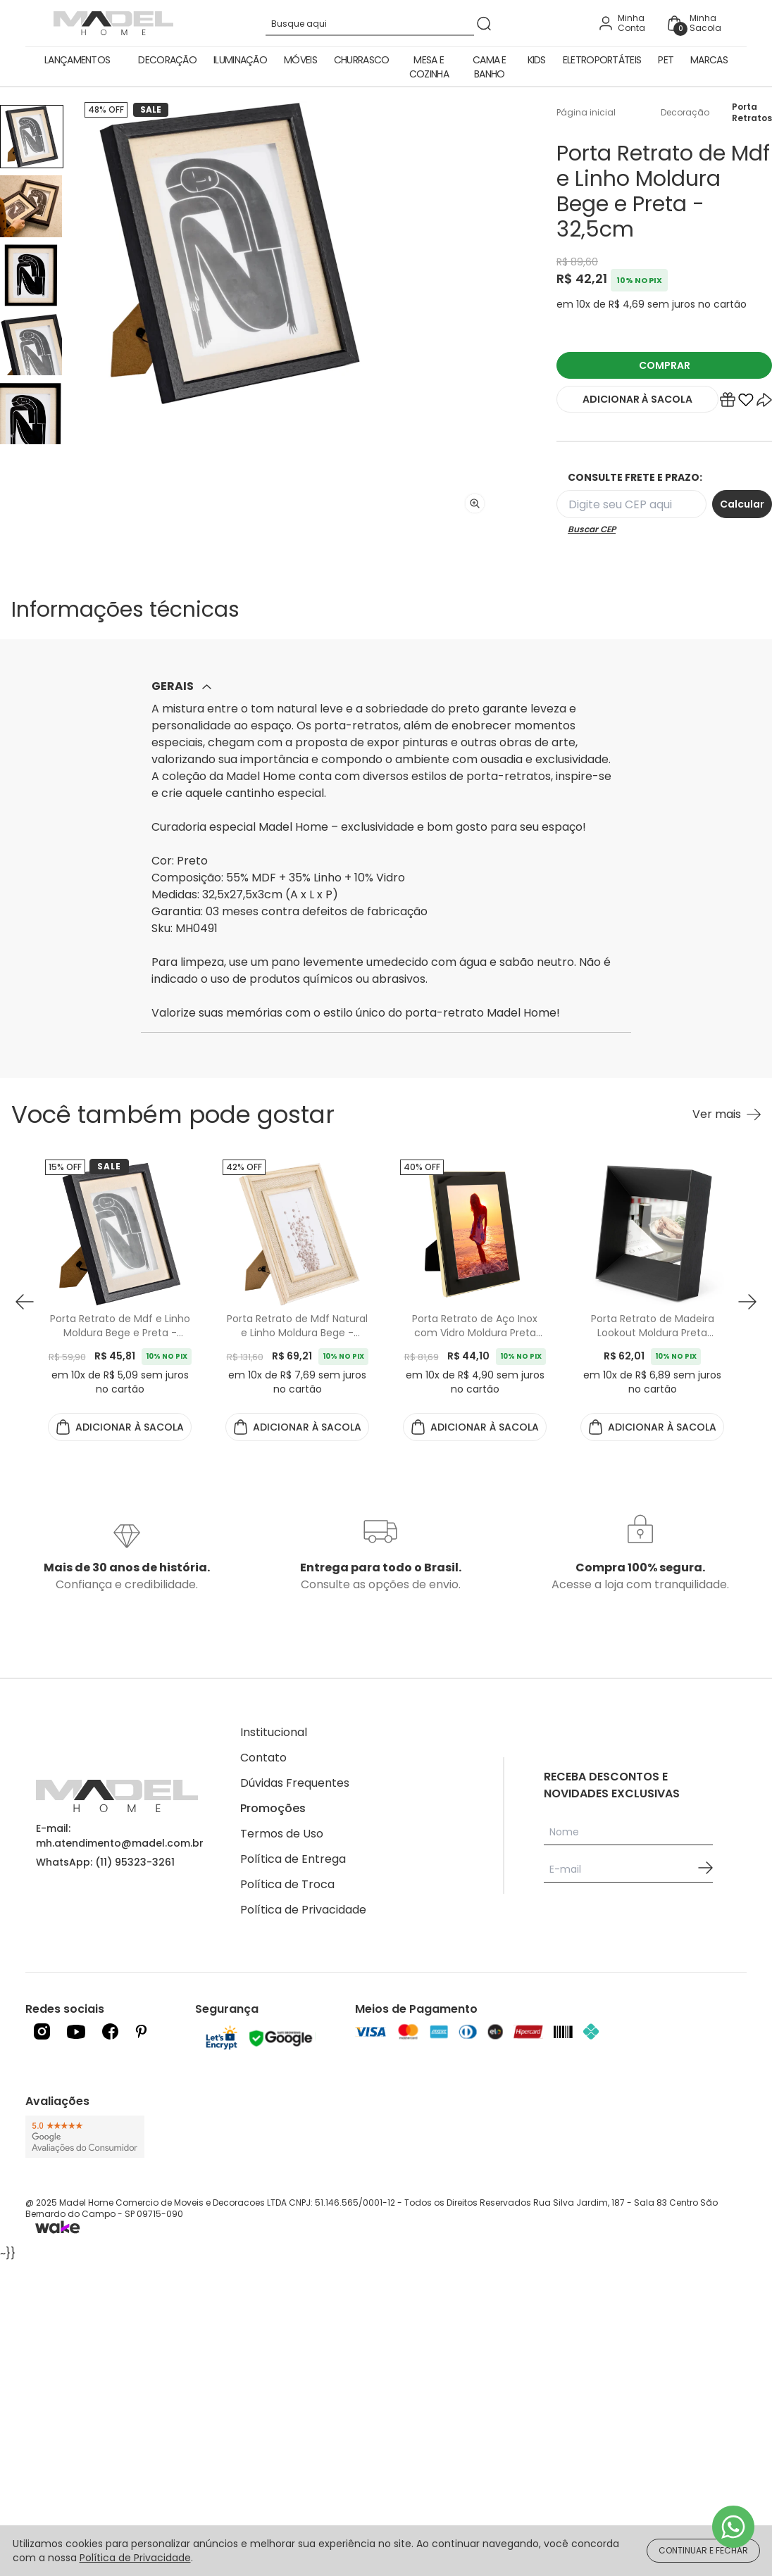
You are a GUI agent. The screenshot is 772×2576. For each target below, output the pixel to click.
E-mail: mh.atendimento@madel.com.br (120, 1835)
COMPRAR (664, 365)
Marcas (709, 60)
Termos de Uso (281, 1834)
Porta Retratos (752, 112)
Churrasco (362, 60)
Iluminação (240, 60)
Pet (665, 60)
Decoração (167, 60)
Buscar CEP (592, 529)
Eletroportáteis (602, 60)
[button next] (747, 1301)
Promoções (273, 1808)
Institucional (273, 1732)
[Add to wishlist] (745, 403)
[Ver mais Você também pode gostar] (726, 1114)
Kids (537, 60)
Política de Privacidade (303, 1910)
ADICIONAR (637, 399)
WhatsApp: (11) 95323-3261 (105, 1862)
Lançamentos (77, 60)
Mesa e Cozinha (429, 67)
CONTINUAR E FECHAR (703, 2550)
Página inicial (586, 112)
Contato (263, 1757)
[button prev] (24, 1301)
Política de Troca (287, 1884)
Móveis (300, 60)
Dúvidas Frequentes (294, 1783)
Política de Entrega (293, 1859)
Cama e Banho (489, 67)
